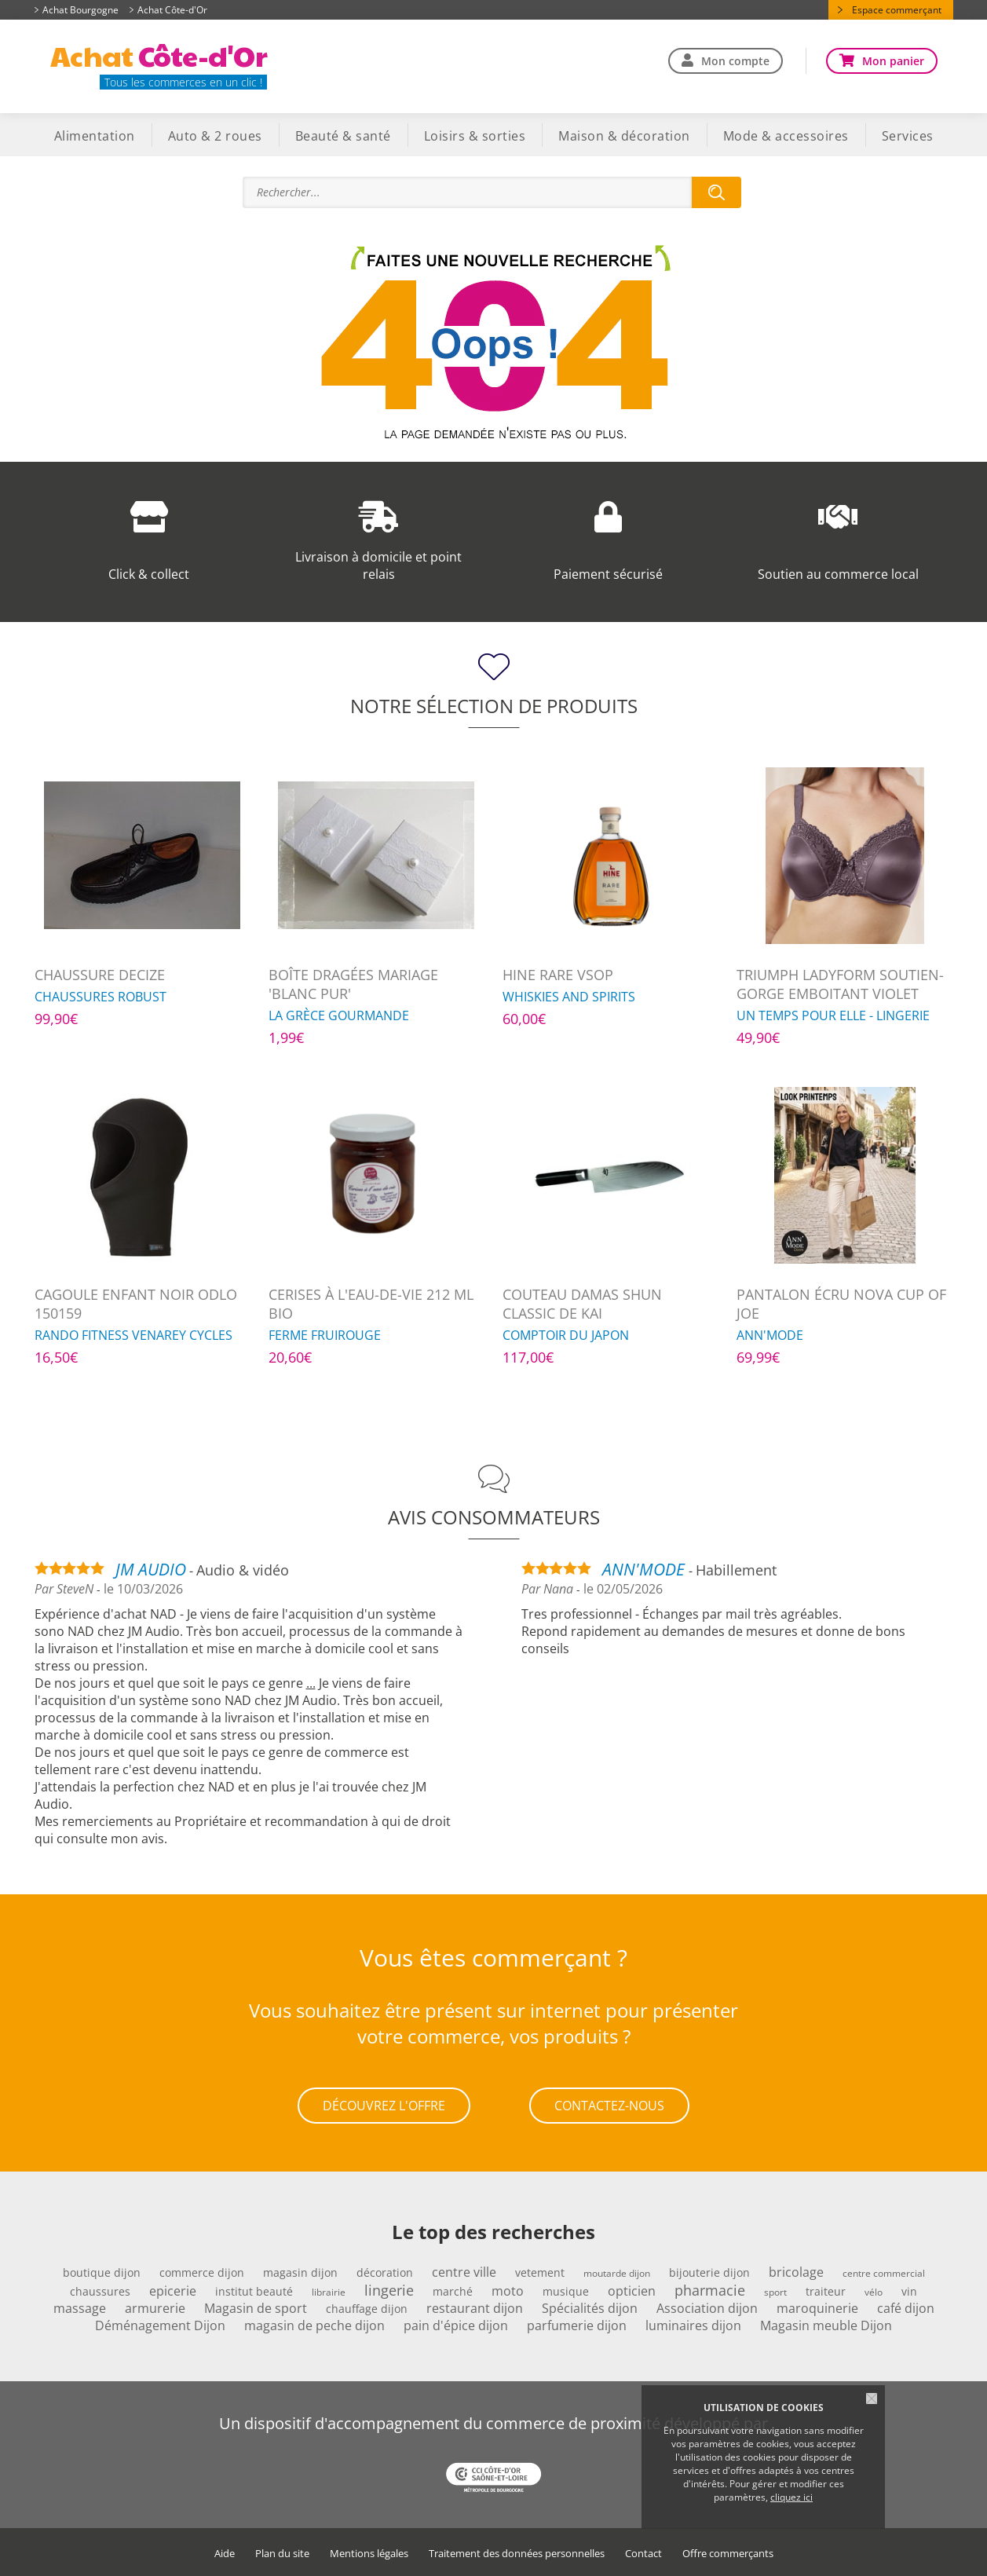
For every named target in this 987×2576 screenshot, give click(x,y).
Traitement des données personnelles (517, 2553)
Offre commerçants (727, 2553)
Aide (224, 2553)
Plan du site (282, 2553)
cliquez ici (791, 2497)
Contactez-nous (609, 2104)
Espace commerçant (896, 9)
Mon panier (893, 60)
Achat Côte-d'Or (172, 9)
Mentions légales (369, 2553)
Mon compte (735, 60)
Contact (643, 2553)
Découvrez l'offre (384, 2104)
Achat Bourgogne (80, 9)
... (311, 1683)
